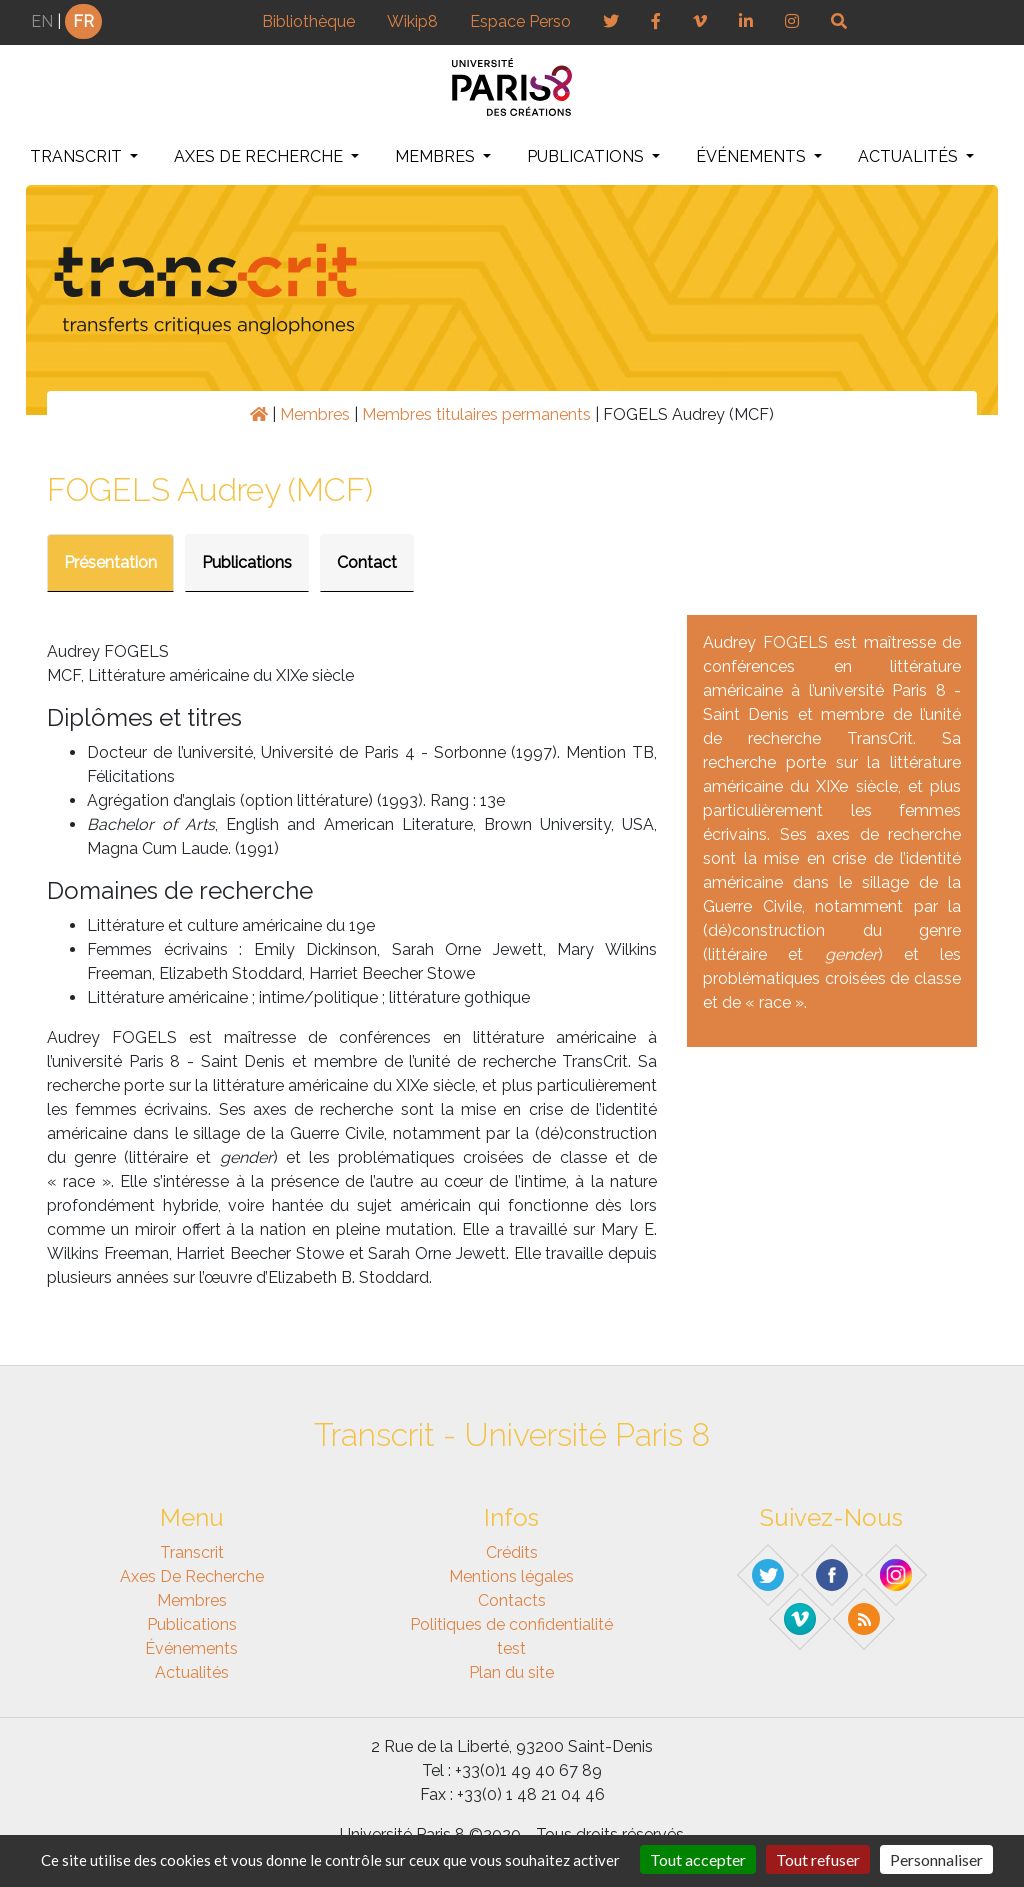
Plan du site (511, 1672)
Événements (753, 156)
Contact (367, 562)
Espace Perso (520, 21)
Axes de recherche (260, 156)
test (511, 1648)
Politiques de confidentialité (511, 1624)
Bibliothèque (308, 21)
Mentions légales (511, 1576)
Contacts (512, 1600)
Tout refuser (818, 1859)
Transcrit (78, 156)
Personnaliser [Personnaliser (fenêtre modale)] (936, 1859)
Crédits (512, 1552)
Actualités (910, 156)
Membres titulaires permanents (476, 414)
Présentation (110, 562)
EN (42, 21)
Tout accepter (698, 1859)
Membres (437, 156)
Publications (587, 156)
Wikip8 (412, 21)
